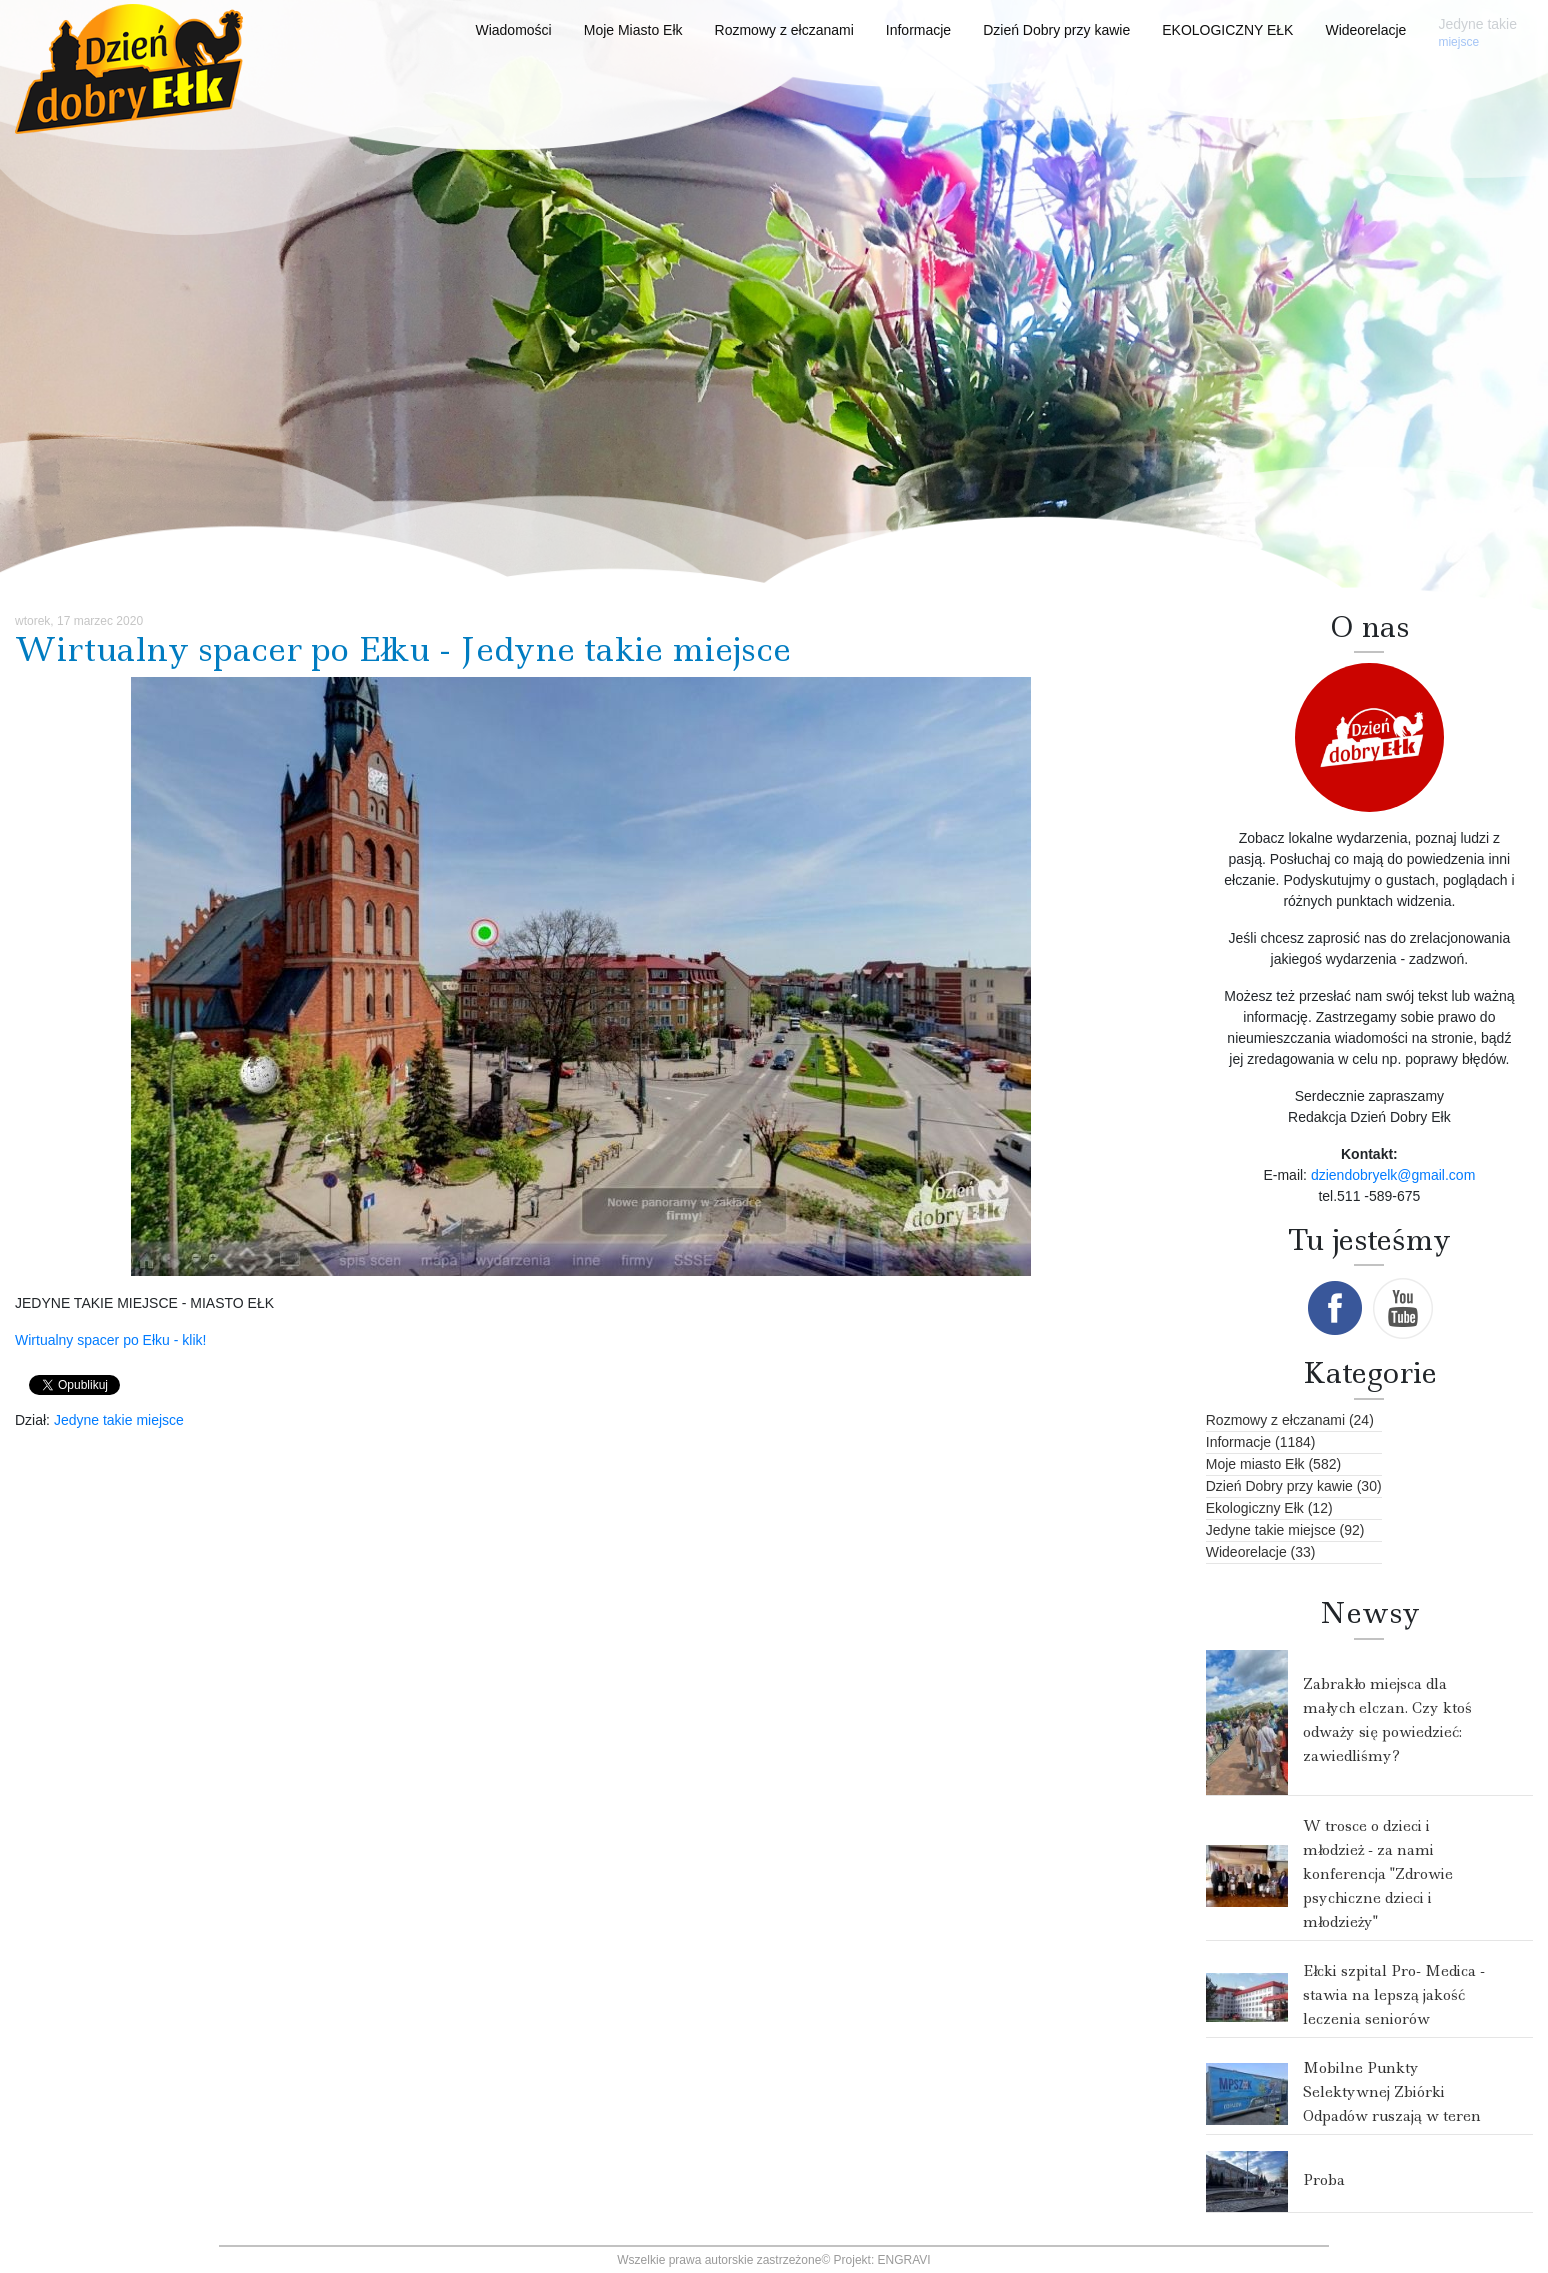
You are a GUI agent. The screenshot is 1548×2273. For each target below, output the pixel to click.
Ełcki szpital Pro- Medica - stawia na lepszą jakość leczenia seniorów (1394, 1995)
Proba (1324, 2180)
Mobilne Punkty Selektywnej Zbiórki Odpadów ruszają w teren (1392, 2092)
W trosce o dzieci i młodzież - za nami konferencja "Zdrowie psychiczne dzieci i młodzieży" (1378, 1874)
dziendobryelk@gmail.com (1393, 1175)
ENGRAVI (904, 2260)
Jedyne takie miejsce (119, 1420)
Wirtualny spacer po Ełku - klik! (112, 1340)
